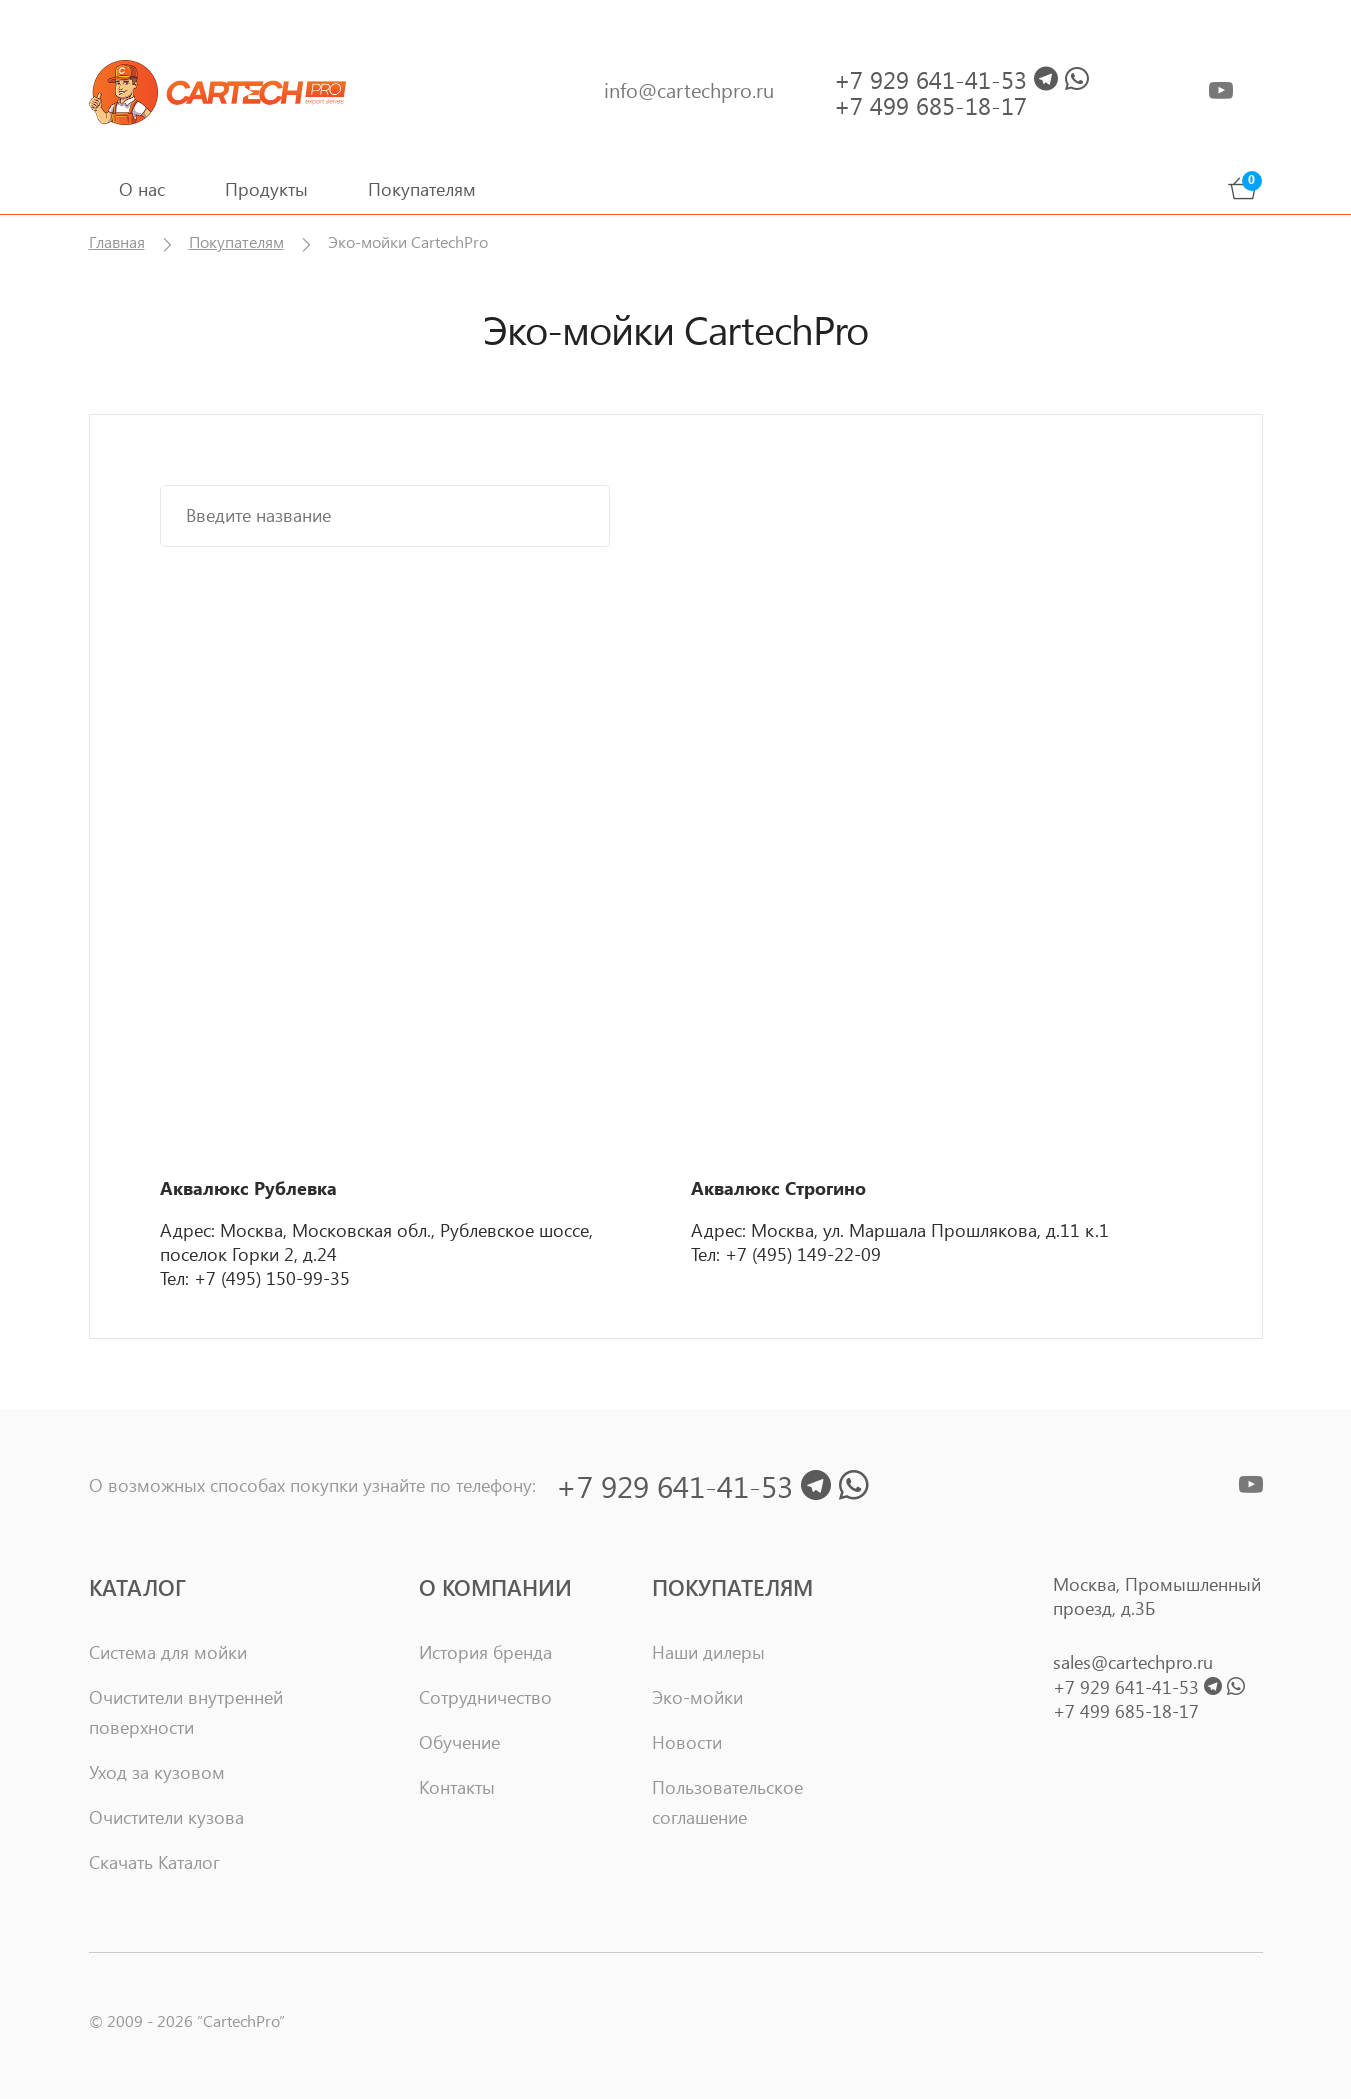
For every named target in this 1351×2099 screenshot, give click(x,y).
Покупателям (422, 189)
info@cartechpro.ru (689, 89)
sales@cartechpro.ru (1133, 1662)
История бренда (485, 1652)
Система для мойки (168, 1652)
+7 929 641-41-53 (1149, 1687)
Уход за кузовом (157, 1772)
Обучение (459, 1742)
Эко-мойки (697, 1697)
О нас (142, 189)
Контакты (457, 1787)
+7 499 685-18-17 (1126, 1711)
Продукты (266, 189)
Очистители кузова (166, 1817)
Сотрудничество (485, 1697)
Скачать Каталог (154, 1862)
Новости (687, 1742)
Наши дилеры (708, 1652)
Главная (117, 241)
